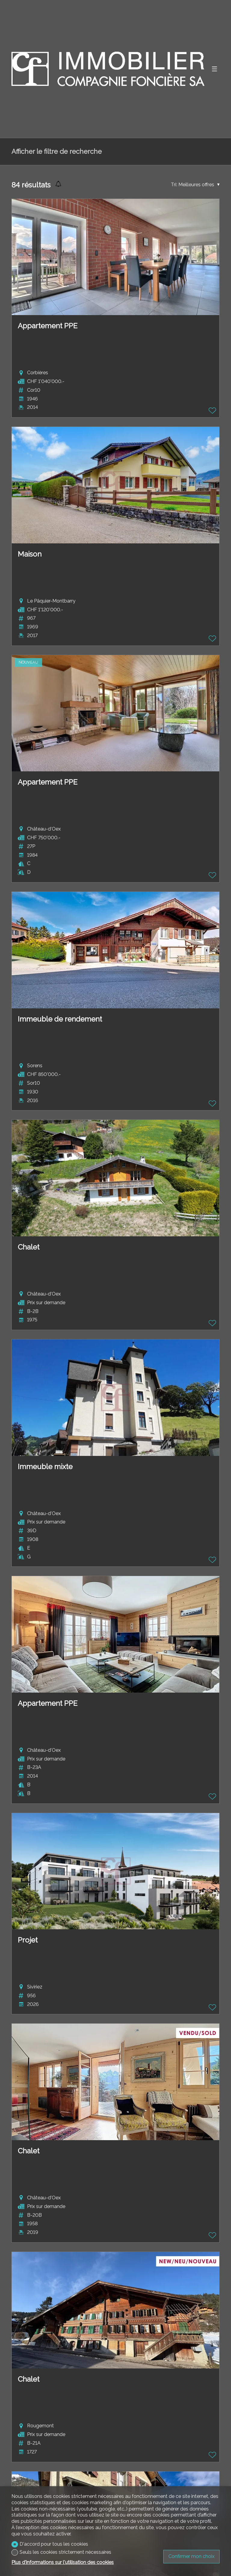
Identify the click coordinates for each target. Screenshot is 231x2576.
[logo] (107, 69)
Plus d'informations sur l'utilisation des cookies (62, 2562)
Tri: (174, 184)
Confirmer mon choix (191, 2556)
